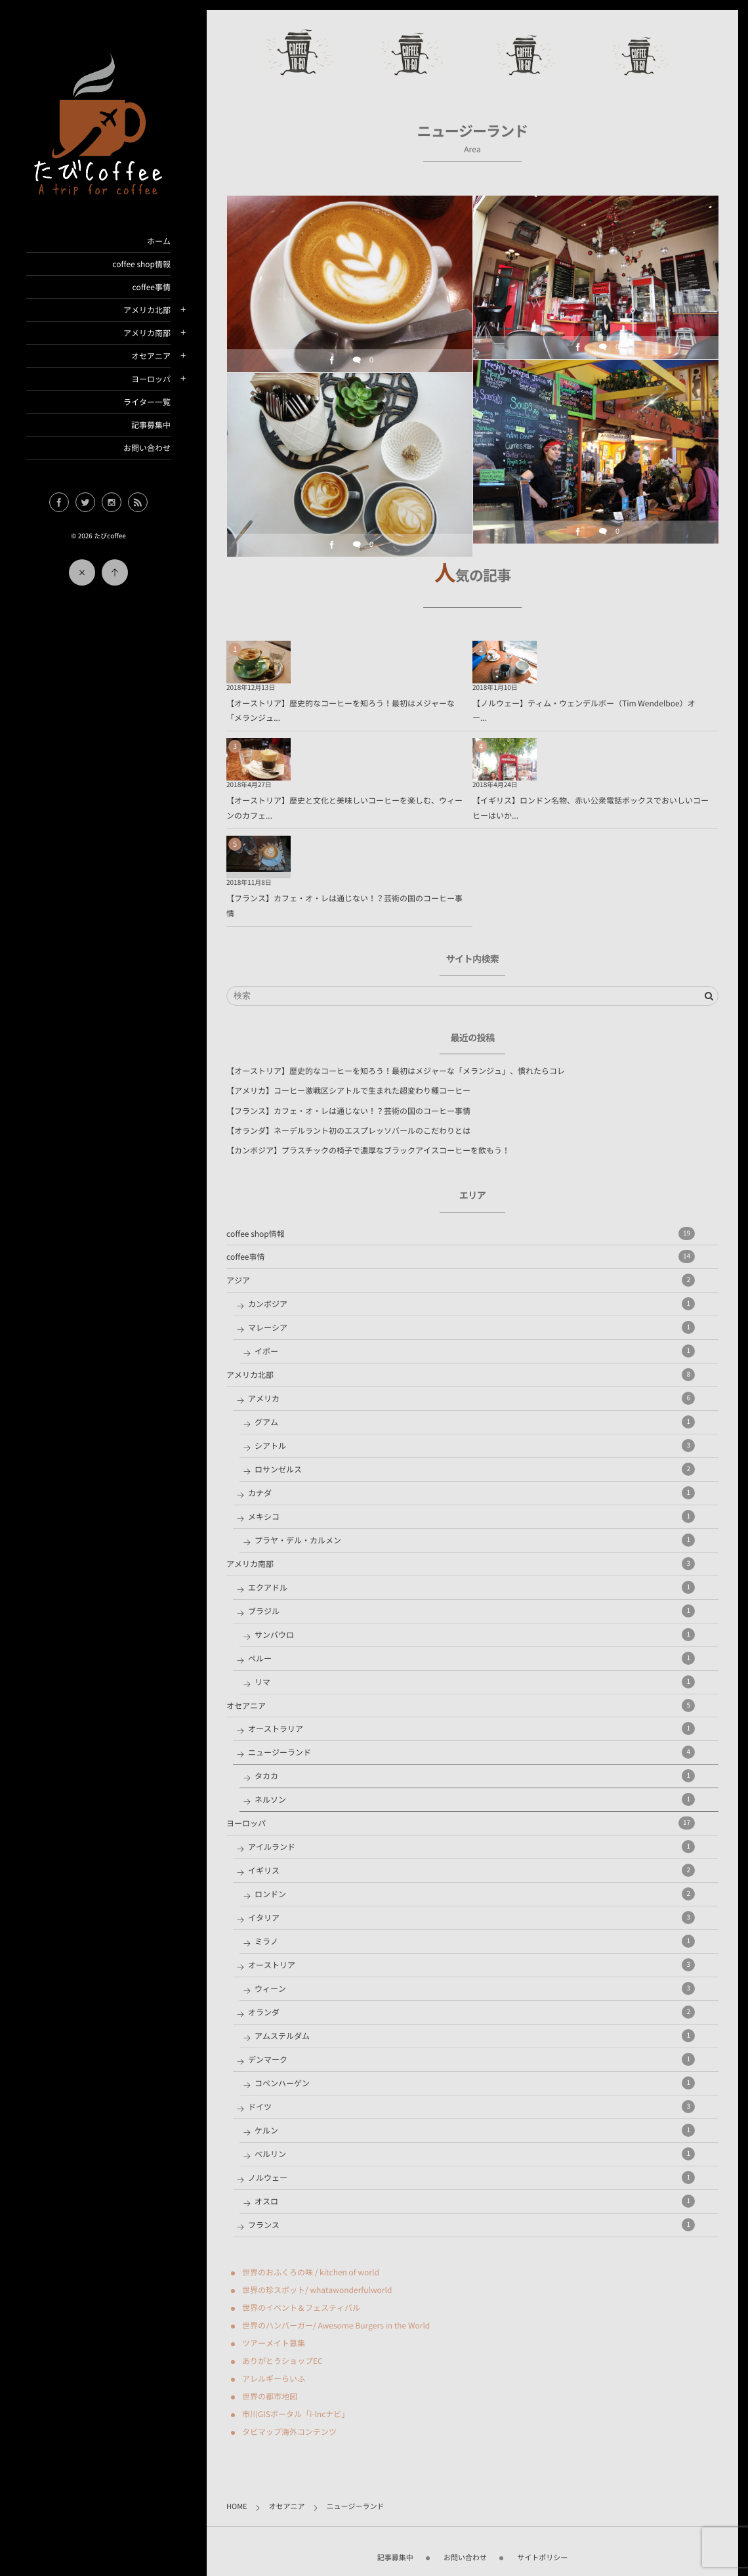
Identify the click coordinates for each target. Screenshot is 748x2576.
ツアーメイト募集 (273, 2343)
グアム (475, 1421)
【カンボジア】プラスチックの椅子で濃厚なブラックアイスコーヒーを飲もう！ (368, 1150)
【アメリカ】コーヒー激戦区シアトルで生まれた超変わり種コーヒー (348, 1090)
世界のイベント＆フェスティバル (301, 2307)
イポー (475, 1351)
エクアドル (471, 1587)
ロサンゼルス (475, 1469)
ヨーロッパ (151, 379)
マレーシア (471, 1327)
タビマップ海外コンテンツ (289, 2431)
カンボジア (471, 1303)
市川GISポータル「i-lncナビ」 (295, 2414)
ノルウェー (471, 2177)
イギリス (471, 1870)
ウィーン (475, 1988)
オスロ (475, 2201)
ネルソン (475, 1799)
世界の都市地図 (269, 2396)
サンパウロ (475, 1634)
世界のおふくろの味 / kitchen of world (310, 2272)
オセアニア (151, 356)
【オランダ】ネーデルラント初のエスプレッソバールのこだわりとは (348, 1130)
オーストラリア (471, 1728)
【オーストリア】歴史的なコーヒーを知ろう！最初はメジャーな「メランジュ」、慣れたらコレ (395, 1071)
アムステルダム (475, 2035)
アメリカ (471, 1398)
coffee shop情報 (141, 264)
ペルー (471, 1658)
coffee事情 (152, 287)
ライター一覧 (147, 402)
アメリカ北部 (147, 310)
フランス (471, 2224)
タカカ (475, 1775)
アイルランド (471, 1846)
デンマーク (471, 2059)
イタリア (471, 1917)
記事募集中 (151, 425)
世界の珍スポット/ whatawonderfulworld (317, 2290)
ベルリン (475, 2153)
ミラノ (475, 1941)
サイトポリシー (542, 2549)
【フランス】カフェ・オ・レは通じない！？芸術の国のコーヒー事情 (348, 1111)
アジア (460, 1280)
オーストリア (471, 1964)
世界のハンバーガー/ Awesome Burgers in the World (336, 2325)
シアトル (475, 1445)
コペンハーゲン (475, 2083)
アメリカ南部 (147, 333)
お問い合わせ (147, 448)
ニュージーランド (471, 1752)
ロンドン (475, 1893)
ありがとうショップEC (282, 2361)
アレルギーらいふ (273, 2378)
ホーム (159, 241)
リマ (475, 1681)
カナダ (471, 1492)
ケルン (475, 2130)
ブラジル (471, 1611)
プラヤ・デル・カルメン (475, 1540)
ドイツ (471, 2106)
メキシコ (471, 1516)
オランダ (471, 2012)
